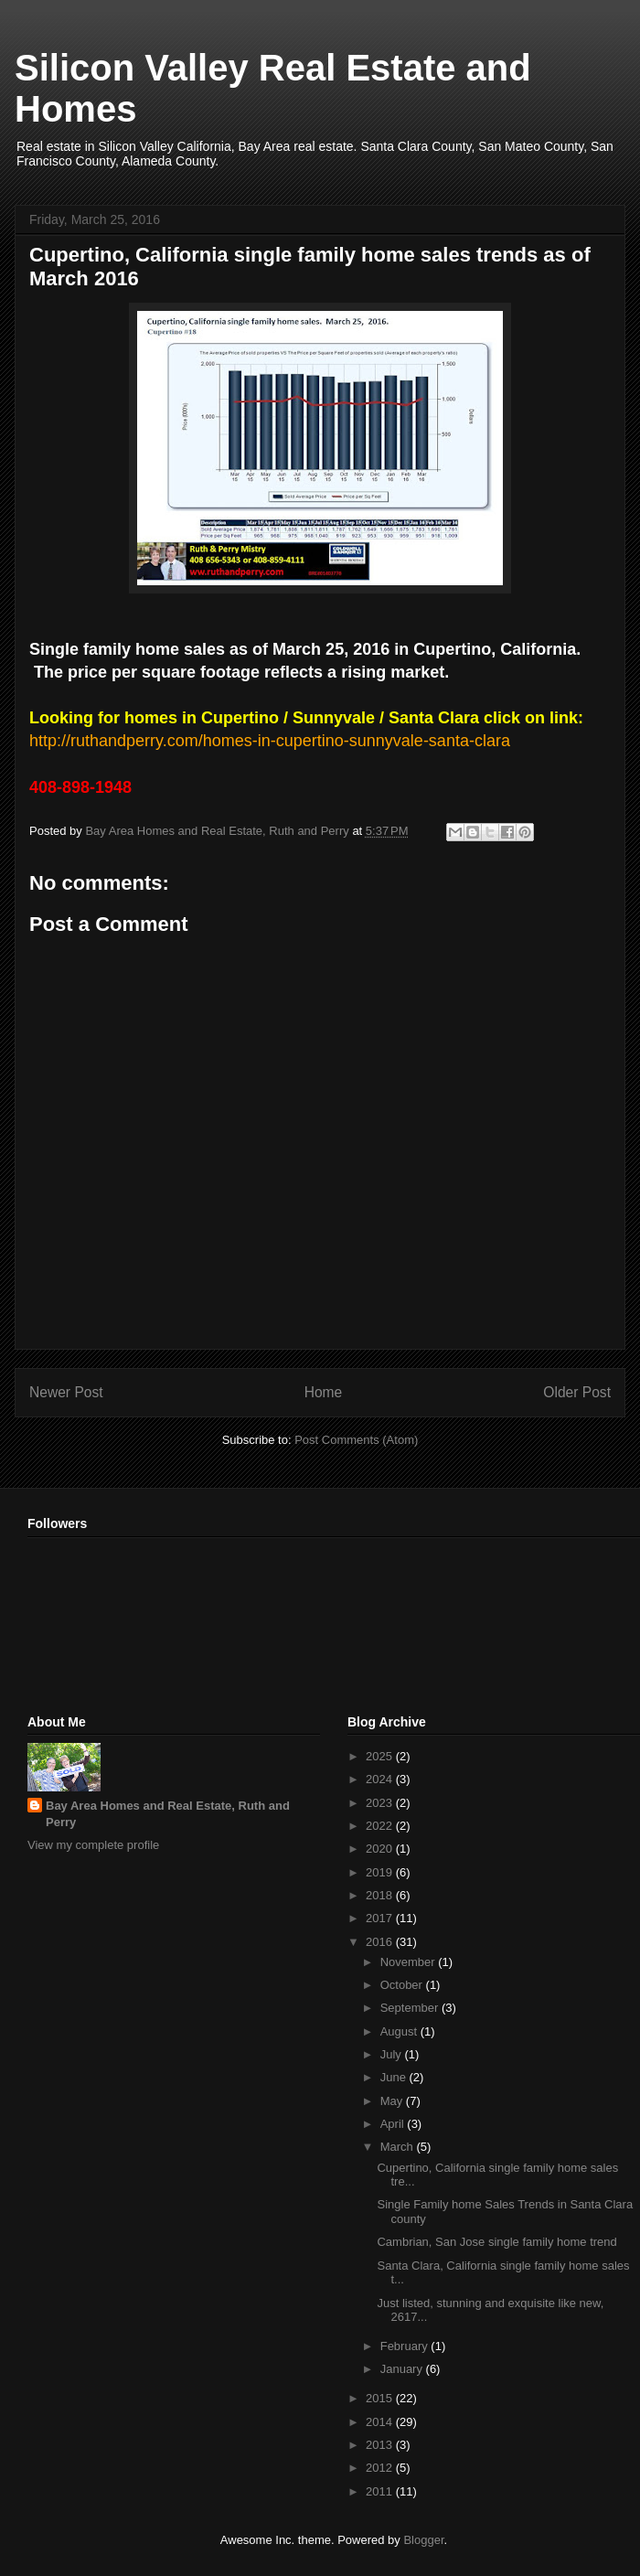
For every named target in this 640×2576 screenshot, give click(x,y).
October (403, 1985)
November (409, 1962)
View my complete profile (93, 1845)
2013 (381, 2445)
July (392, 2054)
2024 (381, 1779)
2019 (381, 1872)
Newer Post (66, 1392)
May (393, 2101)
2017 (381, 1918)
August (400, 2031)
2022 (381, 1826)
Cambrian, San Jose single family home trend (496, 2242)
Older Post (577, 1392)
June (395, 2077)
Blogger (423, 2540)
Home (323, 1392)
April (394, 2124)
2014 (381, 2422)
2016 (381, 1942)
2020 (381, 1848)
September (411, 2008)
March (398, 2147)
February (406, 2346)
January (403, 2369)
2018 (381, 1895)
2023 (381, 1803)
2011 (381, 2491)
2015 (381, 2398)
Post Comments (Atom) (356, 1440)
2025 (381, 1756)
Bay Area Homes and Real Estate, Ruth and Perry (168, 1814)
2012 (381, 2467)
